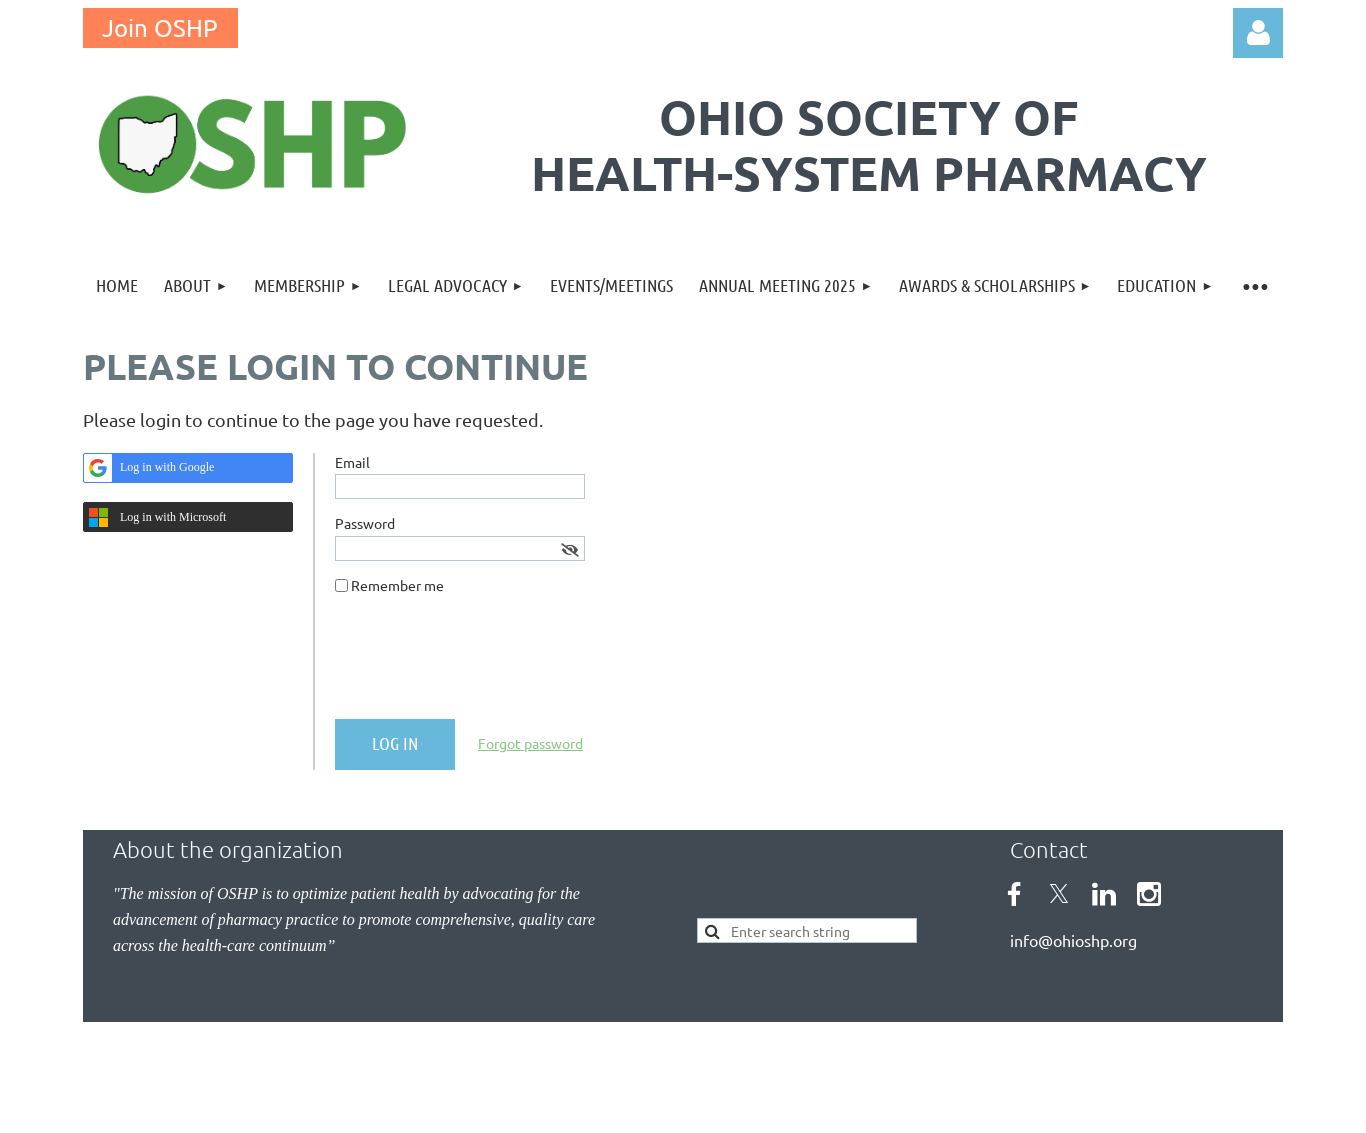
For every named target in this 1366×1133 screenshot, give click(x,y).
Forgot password (530, 743)
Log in (1258, 33)
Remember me (397, 585)
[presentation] (487, 665)
